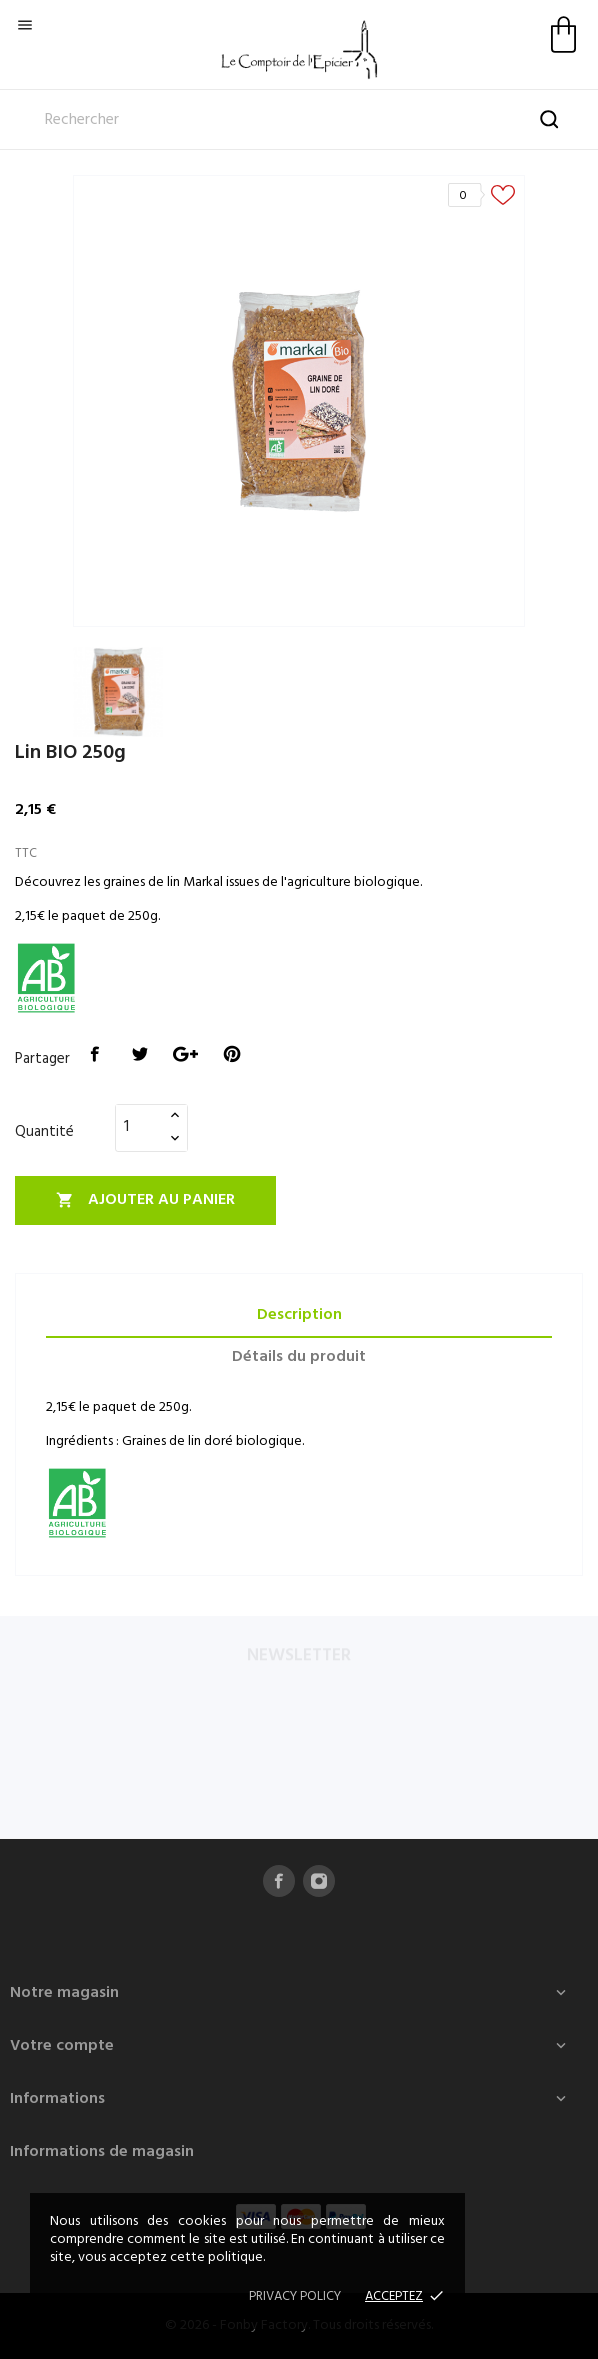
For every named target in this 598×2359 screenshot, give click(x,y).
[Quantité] (140, 1127)
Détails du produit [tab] (299, 1357)
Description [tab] (299, 1315)
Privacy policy (295, 2296)
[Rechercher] (299, 120)
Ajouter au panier (145, 1200)
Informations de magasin (102, 2152)
